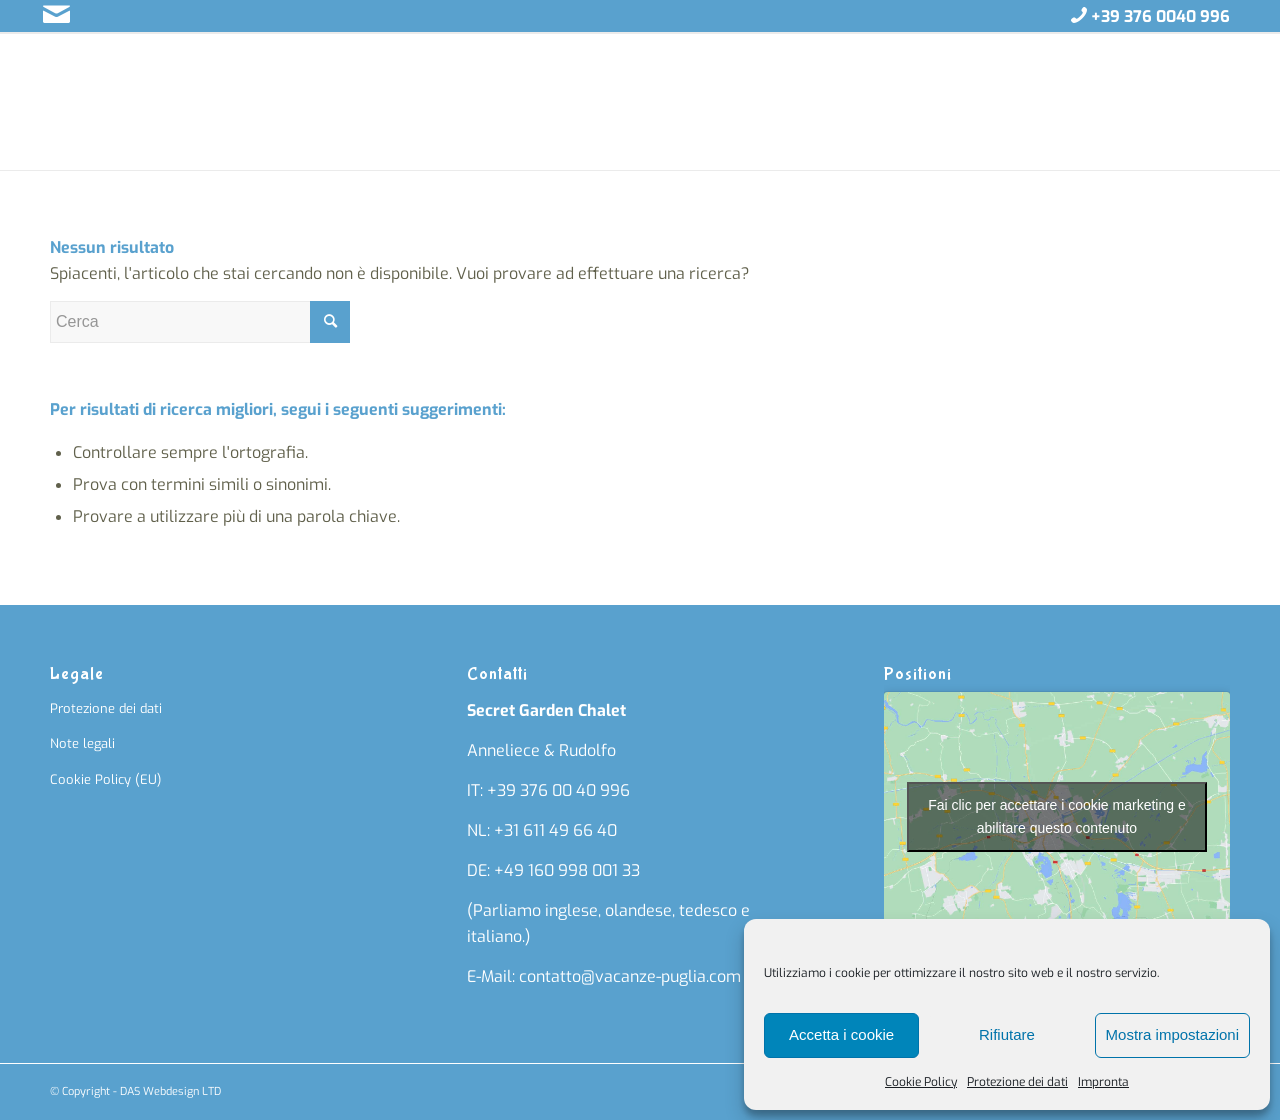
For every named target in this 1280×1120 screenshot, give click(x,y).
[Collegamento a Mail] (56, 15)
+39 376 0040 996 (1160, 16)
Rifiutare (1007, 1034)
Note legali (82, 743)
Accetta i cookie (841, 1034)
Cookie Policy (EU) (106, 779)
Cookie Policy (921, 1082)
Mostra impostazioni (1172, 1034)
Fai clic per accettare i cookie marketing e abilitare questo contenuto (1057, 816)
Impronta (1103, 1082)
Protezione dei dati (1017, 1082)
